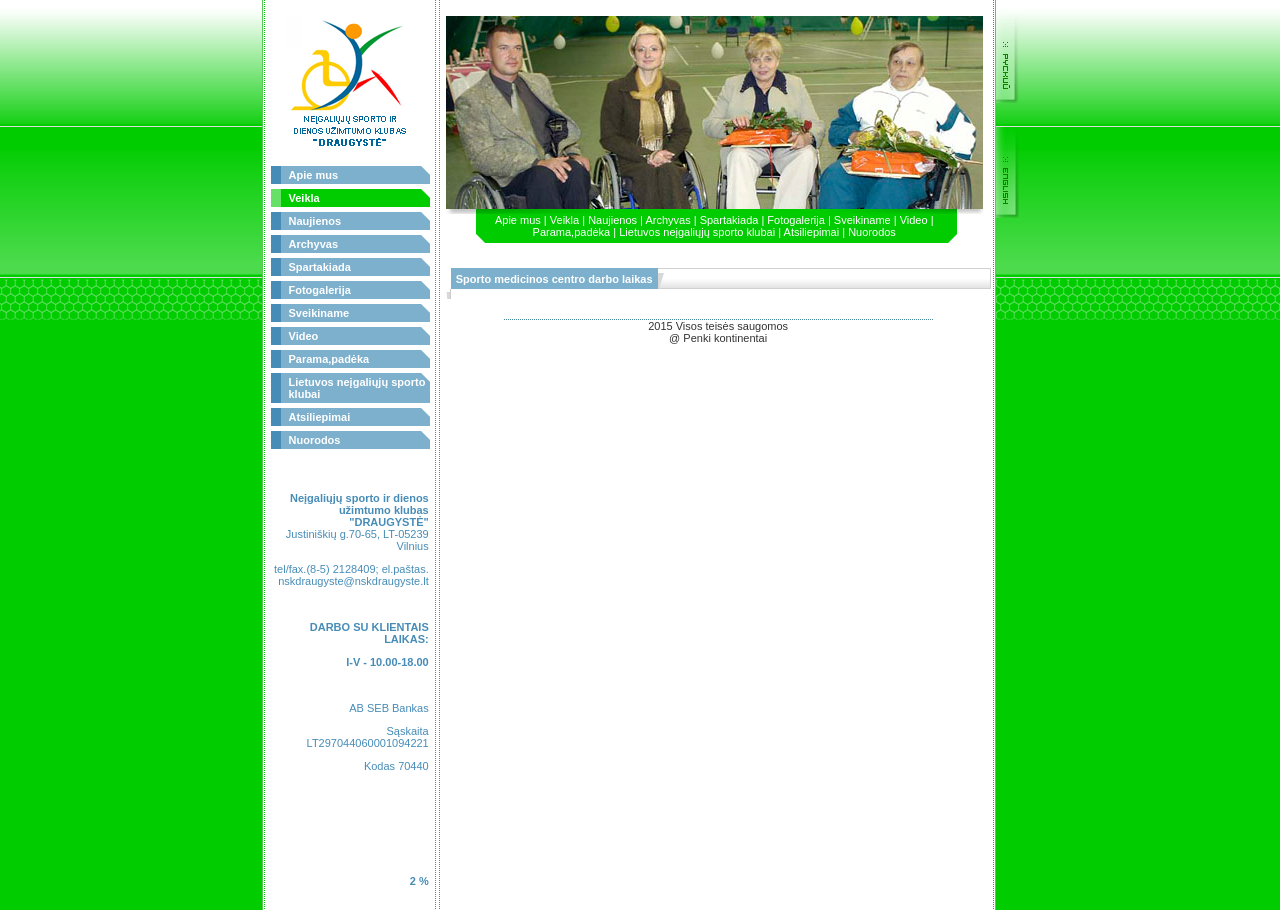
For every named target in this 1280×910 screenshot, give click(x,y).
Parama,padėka (329, 359)
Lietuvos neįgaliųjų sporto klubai (697, 232)
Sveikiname (319, 313)
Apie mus (314, 175)
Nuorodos (315, 440)
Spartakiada (320, 267)
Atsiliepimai (320, 417)
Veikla (304, 198)
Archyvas (314, 244)
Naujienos (315, 221)
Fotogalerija (320, 290)
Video (304, 336)
